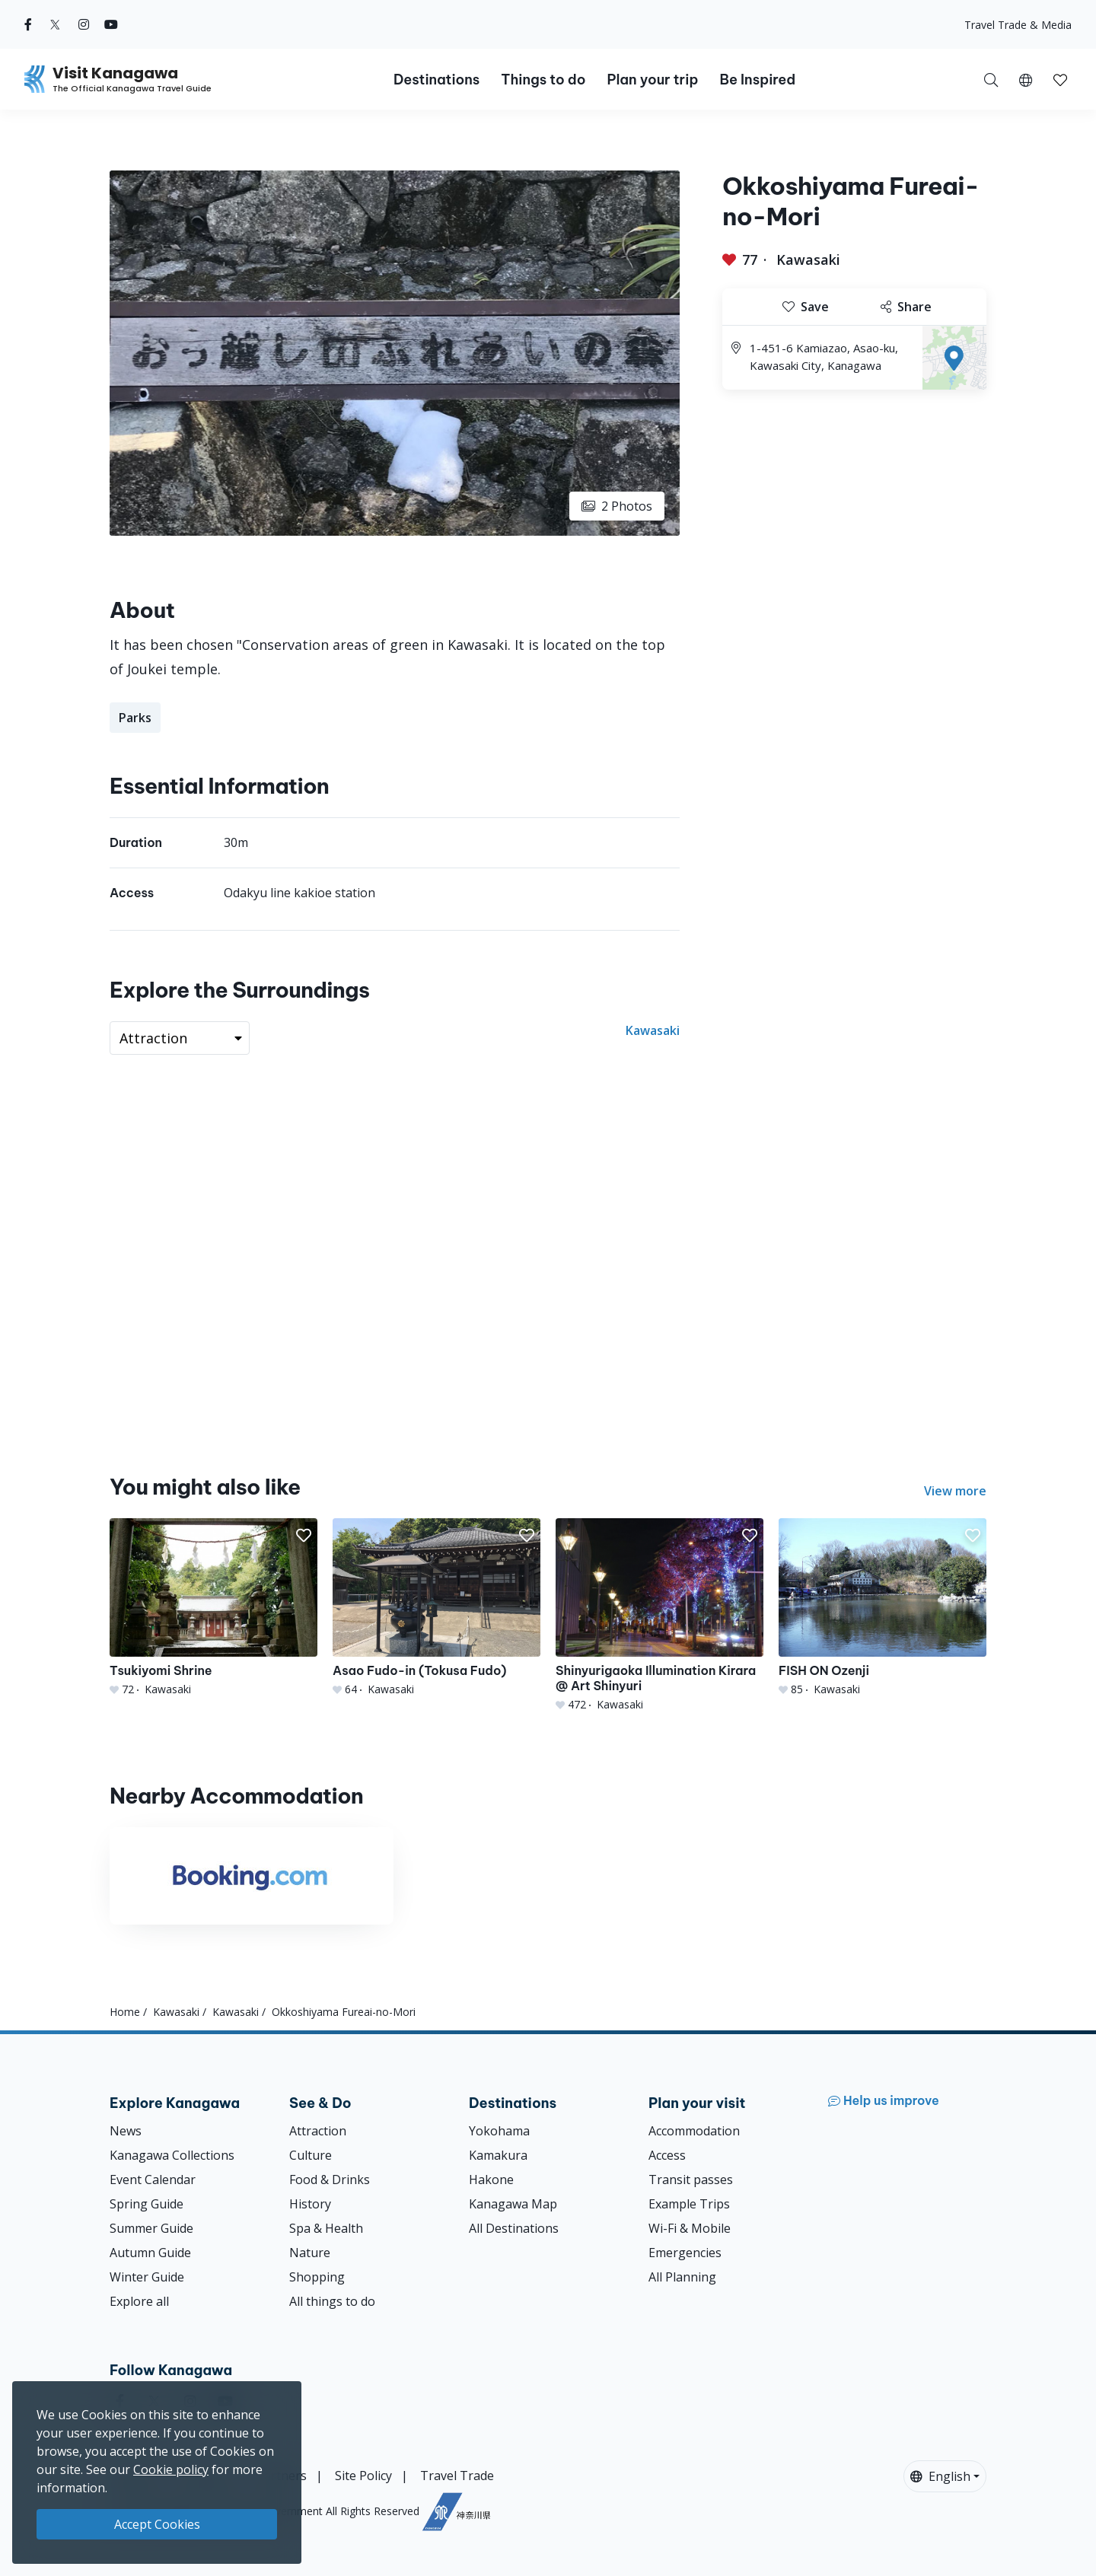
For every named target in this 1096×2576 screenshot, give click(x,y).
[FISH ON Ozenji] (882, 1607)
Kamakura (498, 2155)
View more (955, 1490)
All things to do (332, 2301)
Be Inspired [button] (757, 79)
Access (667, 2155)
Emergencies (685, 2252)
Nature (309, 2252)
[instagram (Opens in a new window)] (83, 24)
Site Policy (363, 2475)
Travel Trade (457, 2475)
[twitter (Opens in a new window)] (55, 24)
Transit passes (690, 2179)
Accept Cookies (157, 2524)
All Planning (682, 2277)
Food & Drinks (329, 2179)
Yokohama (499, 2130)
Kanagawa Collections (172, 2155)
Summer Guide (151, 2228)
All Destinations (514, 2228)
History (310, 2203)
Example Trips (689, 2203)
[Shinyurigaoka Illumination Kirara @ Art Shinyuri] (659, 1615)
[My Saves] (1060, 79)
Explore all (139, 2301)
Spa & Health (326, 2228)
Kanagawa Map (513, 2203)
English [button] (940, 2476)
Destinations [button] (436, 79)
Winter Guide (147, 2277)
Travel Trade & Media (1018, 25)
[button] (1025, 79)
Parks (135, 717)
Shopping (317, 2277)
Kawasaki (808, 259)
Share (906, 307)
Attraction (317, 2130)
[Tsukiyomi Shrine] (213, 1607)
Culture (310, 2155)
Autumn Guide (150, 2252)
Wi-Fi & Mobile (689, 2228)
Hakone (491, 2179)
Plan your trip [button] (652, 79)
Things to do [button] (543, 79)
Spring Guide (146, 2203)
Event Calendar (153, 2179)
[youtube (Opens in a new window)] (111, 24)
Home (125, 2011)
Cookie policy (171, 2469)
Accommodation (694, 2130)
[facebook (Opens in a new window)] (28, 24)
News (126, 2130)
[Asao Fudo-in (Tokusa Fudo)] (436, 1607)
